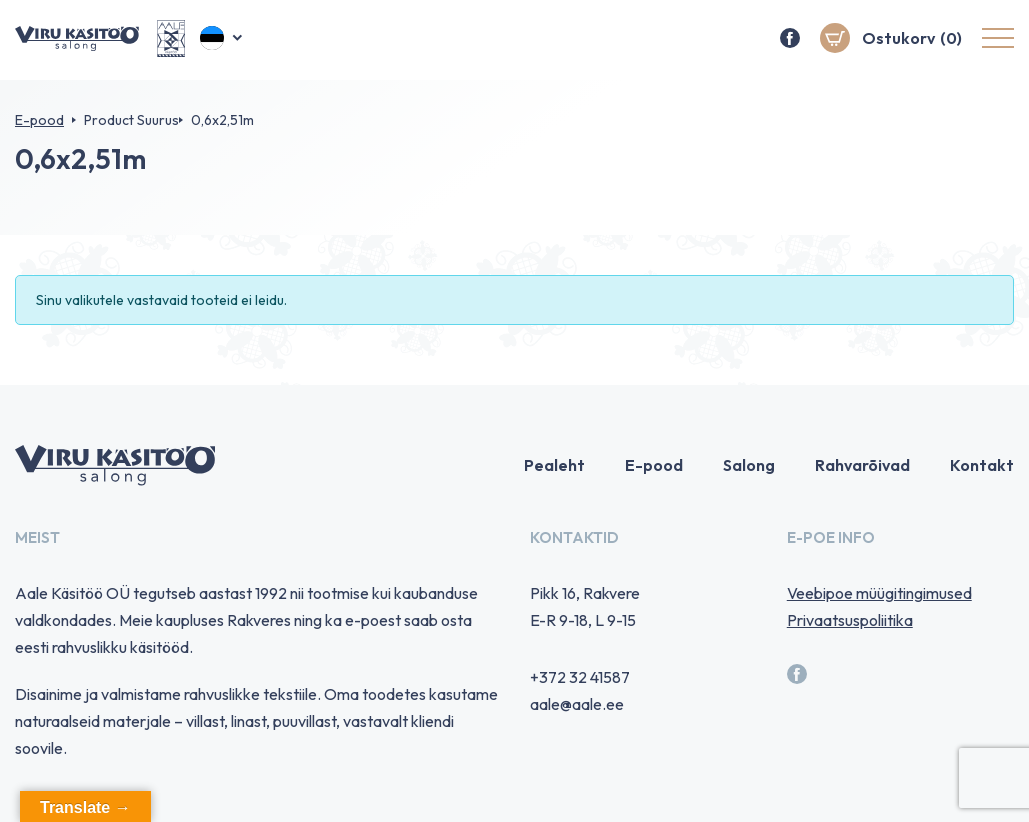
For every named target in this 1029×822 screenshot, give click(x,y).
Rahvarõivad (862, 465)
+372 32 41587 (580, 677)
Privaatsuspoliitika (850, 620)
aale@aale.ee (577, 704)
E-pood (39, 120)
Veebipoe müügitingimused (879, 593)
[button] (222, 40)
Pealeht (554, 465)
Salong (749, 465)
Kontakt (982, 465)
